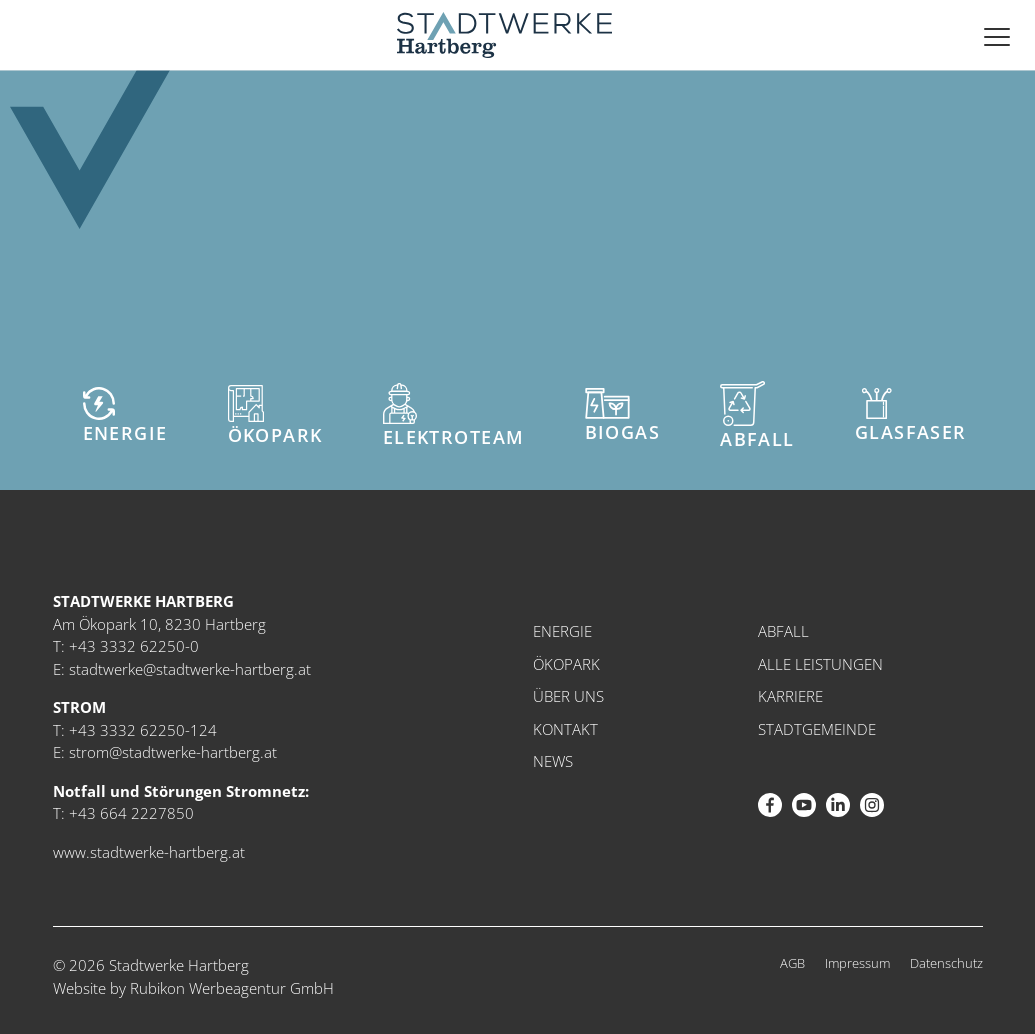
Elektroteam (454, 416)
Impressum (857, 963)
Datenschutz (946, 963)
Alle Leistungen (820, 664)
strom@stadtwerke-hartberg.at (173, 752)
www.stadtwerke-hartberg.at (149, 852)
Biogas (623, 415)
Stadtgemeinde (817, 729)
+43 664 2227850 (131, 813)
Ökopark (275, 416)
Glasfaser (911, 415)
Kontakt (565, 729)
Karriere (790, 696)
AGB (792, 963)
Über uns (568, 696)
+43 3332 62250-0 (134, 646)
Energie (125, 416)
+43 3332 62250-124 (143, 730)
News (553, 761)
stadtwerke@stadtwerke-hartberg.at (190, 669)
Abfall (757, 416)
